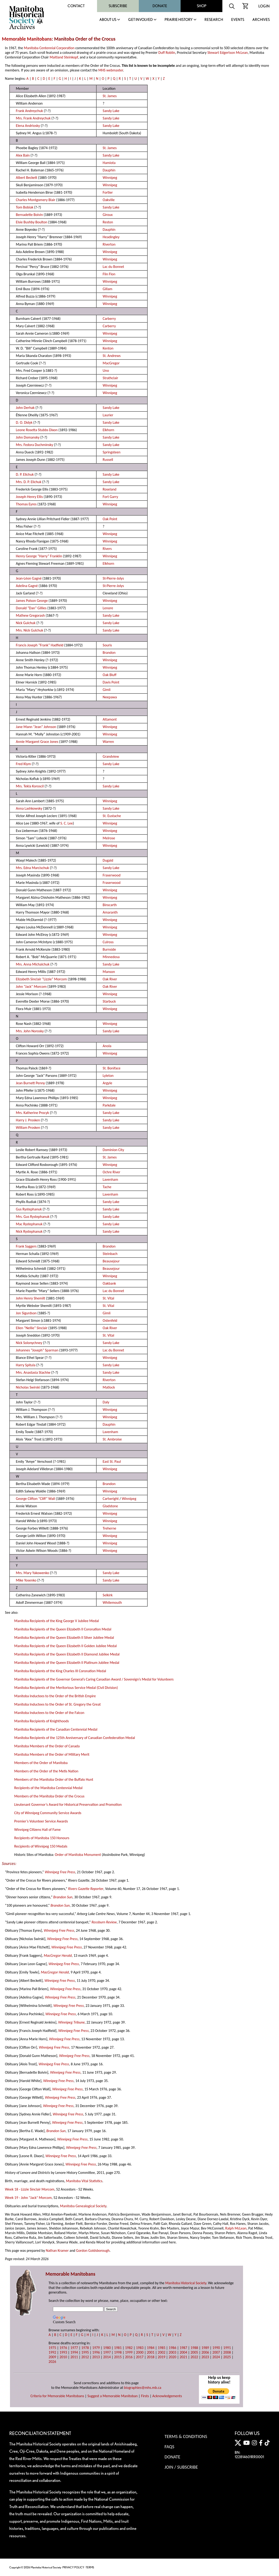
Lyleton (108, 1075)
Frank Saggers (26, 1246)
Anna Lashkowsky (29, 808)
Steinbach (110, 1253)
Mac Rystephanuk (29, 1224)
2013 (96, 2357)
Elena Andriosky (28, 125)
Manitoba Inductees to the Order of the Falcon (49, 1712)
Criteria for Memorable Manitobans (57, 2396)
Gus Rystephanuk (29, 1209)
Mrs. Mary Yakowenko (32, 1573)
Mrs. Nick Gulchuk (29, 630)
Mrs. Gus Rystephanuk (32, 1216)
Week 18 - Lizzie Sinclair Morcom (29, 2189)
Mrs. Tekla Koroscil (30, 786)
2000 (139, 2352)
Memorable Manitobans (27, 39)
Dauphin (109, 170)
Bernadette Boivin (29, 214)
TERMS (90, 2567)
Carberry (109, 318)
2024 (216, 2357)
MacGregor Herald (55, 1972)
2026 (52, 2361)
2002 (161, 2352)
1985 (161, 2347)
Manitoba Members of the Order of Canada (47, 1746)
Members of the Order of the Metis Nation (46, 1771)
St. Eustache (112, 816)
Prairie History (179, 20)
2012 (85, 2357)
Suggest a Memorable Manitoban (113, 2396)
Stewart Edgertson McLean (227, 52)
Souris (107, 645)
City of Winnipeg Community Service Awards (47, 1813)
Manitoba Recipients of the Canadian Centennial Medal (55, 1729)
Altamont (110, 719)
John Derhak (25, 407)
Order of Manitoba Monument (78, 1854)
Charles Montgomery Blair (35, 200)
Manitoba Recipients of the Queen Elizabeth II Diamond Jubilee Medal (67, 1654)
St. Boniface (111, 1068)
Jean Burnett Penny (30, 1083)
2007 (216, 2352)
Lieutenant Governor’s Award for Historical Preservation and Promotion (68, 1804)
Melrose (109, 838)
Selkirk (108, 1595)
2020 (172, 2357)
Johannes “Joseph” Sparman (37, 1350)
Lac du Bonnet (113, 266)
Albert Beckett (26, 177)
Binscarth (110, 905)
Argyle (107, 1083)
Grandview (111, 756)
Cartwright (111, 1498)
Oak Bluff (109, 675)
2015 (118, 2357)
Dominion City (113, 1150)
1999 (129, 2352)
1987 (183, 2347)
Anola (107, 1046)
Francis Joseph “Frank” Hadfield (39, 645)
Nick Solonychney (29, 1343)
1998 (118, 2352)
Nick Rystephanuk (29, 1231)
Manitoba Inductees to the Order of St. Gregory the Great (57, 1704)
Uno (106, 370)
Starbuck (109, 1001)
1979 (96, 2347)
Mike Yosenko (26, 1580)
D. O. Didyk (24, 422)
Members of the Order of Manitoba (41, 1763)
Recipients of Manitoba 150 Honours (41, 1838)
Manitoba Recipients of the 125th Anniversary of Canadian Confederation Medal (74, 1738)
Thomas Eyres (26, 504)
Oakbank (109, 1283)
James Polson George (32, 600)
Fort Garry (110, 496)
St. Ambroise (112, 1439)
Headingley (111, 237)
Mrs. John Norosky (30, 1031)
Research (213, 20)
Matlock (109, 1387)
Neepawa (110, 697)
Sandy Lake (111, 111)
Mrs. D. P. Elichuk (28, 482)
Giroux (108, 214)
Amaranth (110, 912)
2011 (74, 2357)
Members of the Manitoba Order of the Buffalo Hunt (53, 1779)
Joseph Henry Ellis (29, 496)
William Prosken (28, 1127)
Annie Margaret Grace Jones (37, 741)
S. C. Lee (66, 823)
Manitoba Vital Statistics (84, 2181)
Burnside (109, 949)
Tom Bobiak (24, 207)
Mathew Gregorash (30, 615)
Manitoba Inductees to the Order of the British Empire (55, 1696)
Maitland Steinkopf (64, 57)
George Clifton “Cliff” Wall (35, 1498)
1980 (107, 2347)
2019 (161, 2357)
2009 (52, 2357)
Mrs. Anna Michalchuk (32, 964)
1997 (107, 2352)
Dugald (108, 860)
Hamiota (109, 162)
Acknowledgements (167, 2396)
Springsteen (111, 452)
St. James (110, 96)
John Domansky (27, 437)
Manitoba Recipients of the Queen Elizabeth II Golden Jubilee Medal (65, 1646)
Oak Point (110, 519)
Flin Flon (109, 274)
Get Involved (140, 20)
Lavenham (110, 1179)
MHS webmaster (110, 70)
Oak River (110, 979)
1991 (227, 2347)
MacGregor (111, 363)
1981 (118, 2347)
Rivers (107, 548)
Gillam (107, 289)
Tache (107, 1187)
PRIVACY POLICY (73, 2567)
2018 (150, 2357)
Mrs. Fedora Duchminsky (34, 445)
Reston (108, 222)
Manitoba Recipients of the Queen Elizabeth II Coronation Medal (62, 1629)
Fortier (108, 192)
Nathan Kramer (57, 2250)
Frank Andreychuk (29, 111)
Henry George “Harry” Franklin (39, 556)
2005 (194, 2352)
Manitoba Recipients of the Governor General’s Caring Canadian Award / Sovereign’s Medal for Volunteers (93, 1679)
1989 (205, 2347)
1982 (129, 2347)
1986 (172, 2347)
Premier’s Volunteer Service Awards (41, 1821)
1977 (74, 2347)
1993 (63, 2352)
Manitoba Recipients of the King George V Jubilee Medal (56, 1621)
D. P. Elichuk (25, 474)
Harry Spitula (25, 1365)
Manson (109, 971)
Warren (108, 741)
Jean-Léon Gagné (29, 578)
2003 (172, 2352)
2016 (129, 2357)
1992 (52, 2352)
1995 (85, 2352)
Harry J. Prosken (28, 1120)
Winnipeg (110, 177)
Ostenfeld (110, 1320)
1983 (139, 2347)
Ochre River (111, 1172)
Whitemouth (112, 1602)
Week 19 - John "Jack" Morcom (28, 2197)
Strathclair (110, 378)
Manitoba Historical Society (185, 2283)
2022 (194, 2357)
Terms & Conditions (186, 2436)
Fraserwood (111, 875)
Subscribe (118, 6)
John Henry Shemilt (30, 1298)
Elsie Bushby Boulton (31, 222)
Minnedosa (111, 957)
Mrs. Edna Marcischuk (32, 868)
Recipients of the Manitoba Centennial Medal (48, 1788)
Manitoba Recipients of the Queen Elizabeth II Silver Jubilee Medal (64, 1637)
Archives (261, 20)
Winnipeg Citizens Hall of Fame (37, 1829)
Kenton (108, 348)
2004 (183, 2352)
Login (264, 6)
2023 (205, 2357)
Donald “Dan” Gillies (31, 608)
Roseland (109, 489)
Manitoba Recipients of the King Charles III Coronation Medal (60, 1671)
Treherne (109, 1528)
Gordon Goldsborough (93, 2250)
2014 (107, 2357)
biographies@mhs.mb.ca (142, 2387)
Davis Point (111, 682)
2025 (227, 2357)
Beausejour (111, 1261)
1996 (96, 2352)
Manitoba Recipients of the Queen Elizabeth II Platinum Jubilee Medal (66, 1662)
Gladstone (110, 1506)
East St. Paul (112, 1461)
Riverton (109, 244)
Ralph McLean (236, 2228)
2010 (63, 2357)
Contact (76, 6)
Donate (159, 6)
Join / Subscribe (181, 2467)
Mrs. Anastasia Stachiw (33, 1372)
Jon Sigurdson (26, 1313)
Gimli (106, 689)
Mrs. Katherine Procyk (32, 1112)
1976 (63, 2347)
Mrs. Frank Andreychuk (33, 118)
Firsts (145, 2396)
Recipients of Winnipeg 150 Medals (40, 1846)
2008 (227, 2352)
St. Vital (108, 1298)
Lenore (108, 608)
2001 (150, 2352)
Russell (108, 459)
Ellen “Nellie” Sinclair (31, 1328)
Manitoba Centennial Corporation (49, 48)
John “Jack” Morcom (31, 986)
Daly (106, 1402)
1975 (52, 2347)
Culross (108, 942)
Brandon (109, 652)
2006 (205, 2352)
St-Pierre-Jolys (113, 578)
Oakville (109, 200)
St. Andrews (111, 355)
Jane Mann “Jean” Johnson (36, 727)
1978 (85, 2347)
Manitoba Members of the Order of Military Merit (51, 1754)
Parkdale (109, 1105)
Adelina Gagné (27, 586)
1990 (216, 2347)
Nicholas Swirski (28, 1387)
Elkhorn (108, 430)
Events (237, 20)
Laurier (108, 415)
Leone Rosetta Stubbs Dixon (37, 430)
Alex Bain (23, 155)
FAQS (169, 2446)
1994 (74, 2352)
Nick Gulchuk (26, 623)
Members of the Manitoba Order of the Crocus (49, 1796)
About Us (107, 20)
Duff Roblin (166, 52)
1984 (150, 2347)
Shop (201, 6)
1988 (194, 2347)
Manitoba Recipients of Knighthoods (41, 1721)
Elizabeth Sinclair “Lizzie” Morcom (41, 979)
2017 (139, 2357)
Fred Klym (23, 764)
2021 (183, 2357)
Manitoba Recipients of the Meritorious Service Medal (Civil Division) (66, 1687)
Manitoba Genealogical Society (83, 2206)
